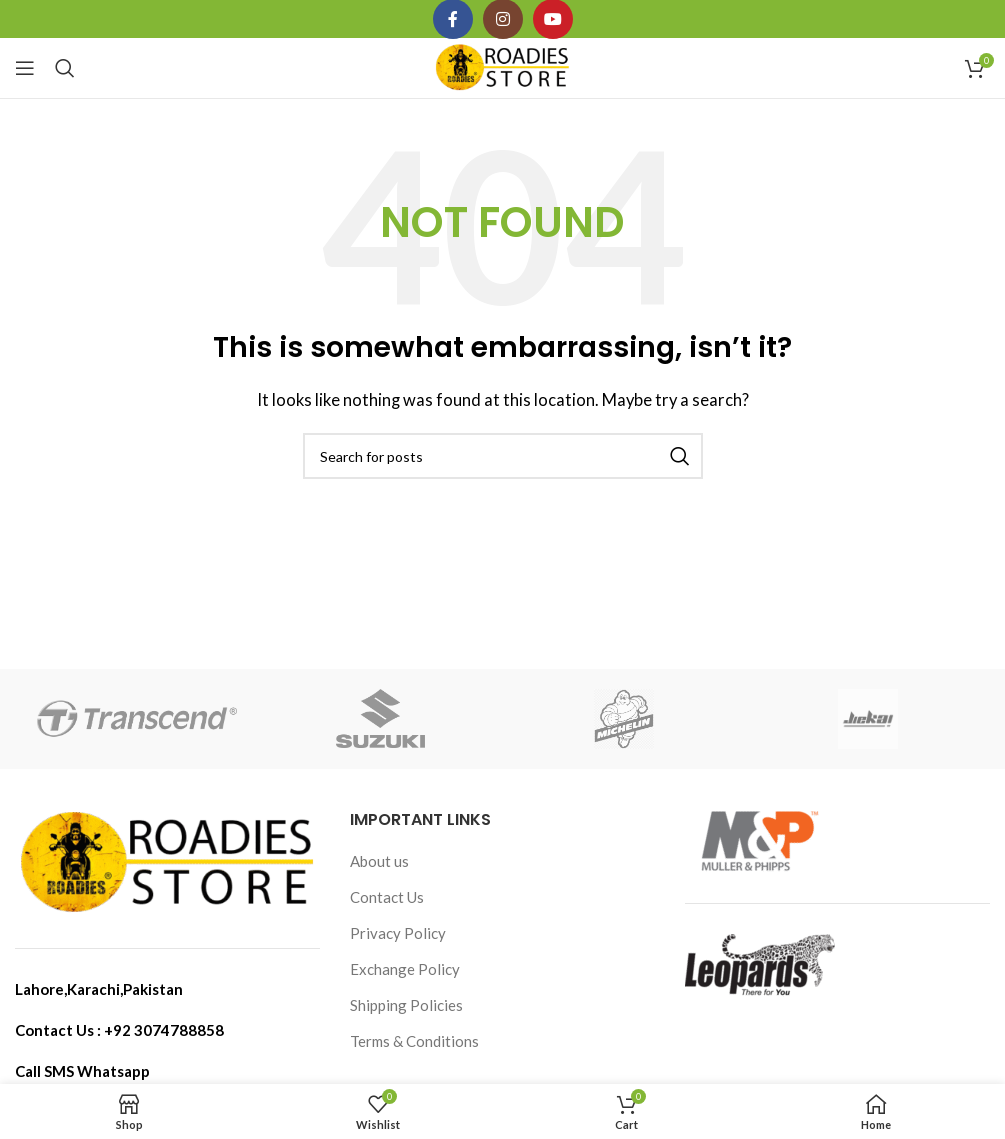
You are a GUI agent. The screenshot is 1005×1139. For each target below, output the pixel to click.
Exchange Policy (405, 969)
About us (379, 861)
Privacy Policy (398, 933)
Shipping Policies (406, 1005)
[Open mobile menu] (25, 68)
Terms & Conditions (414, 1041)
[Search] (65, 68)
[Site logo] (502, 66)
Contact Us (387, 897)
